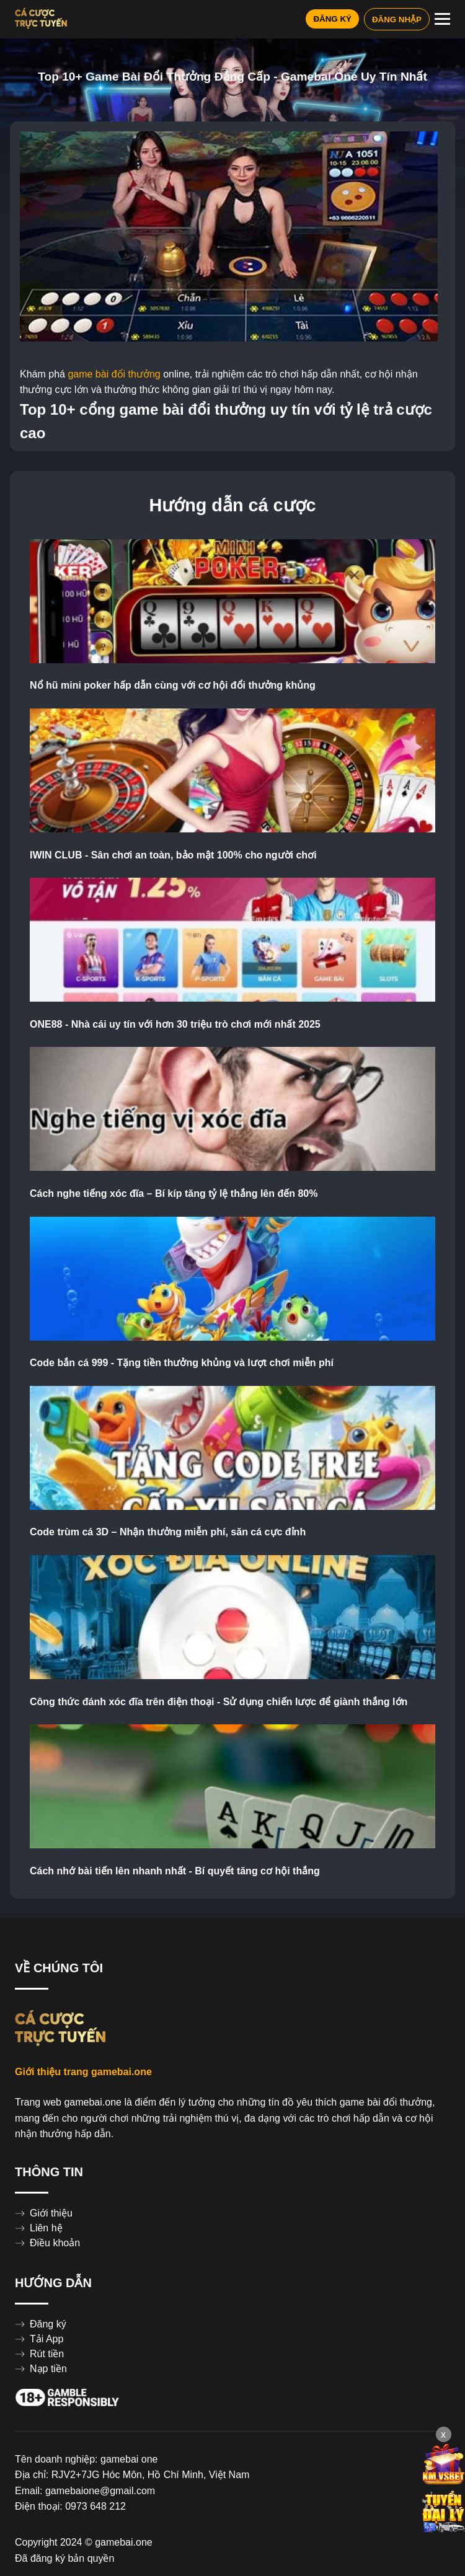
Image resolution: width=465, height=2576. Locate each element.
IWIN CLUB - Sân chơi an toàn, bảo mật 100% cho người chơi (173, 855)
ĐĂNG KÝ (332, 19)
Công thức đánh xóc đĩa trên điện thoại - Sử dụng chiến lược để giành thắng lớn (218, 1702)
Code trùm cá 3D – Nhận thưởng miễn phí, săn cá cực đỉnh (168, 1532)
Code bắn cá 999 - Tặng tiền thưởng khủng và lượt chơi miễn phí (182, 1363)
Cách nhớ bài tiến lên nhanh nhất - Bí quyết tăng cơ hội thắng (175, 1871)
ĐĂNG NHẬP (397, 19)
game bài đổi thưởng (114, 374)
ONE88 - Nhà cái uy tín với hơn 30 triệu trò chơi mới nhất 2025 (175, 1025)
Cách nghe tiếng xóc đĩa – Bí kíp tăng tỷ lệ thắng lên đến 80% (173, 1194)
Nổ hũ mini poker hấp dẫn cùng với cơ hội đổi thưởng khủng (173, 685)
